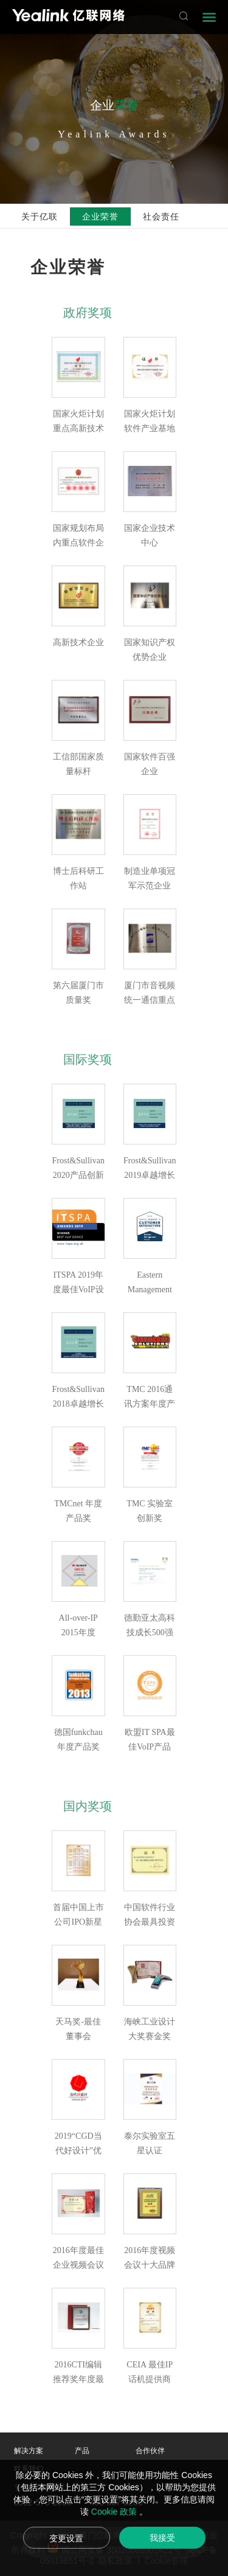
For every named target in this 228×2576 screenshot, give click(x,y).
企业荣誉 (100, 216)
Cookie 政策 (115, 2511)
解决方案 (28, 2450)
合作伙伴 (150, 2450)
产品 (82, 2450)
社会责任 (161, 216)
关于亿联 (39, 216)
